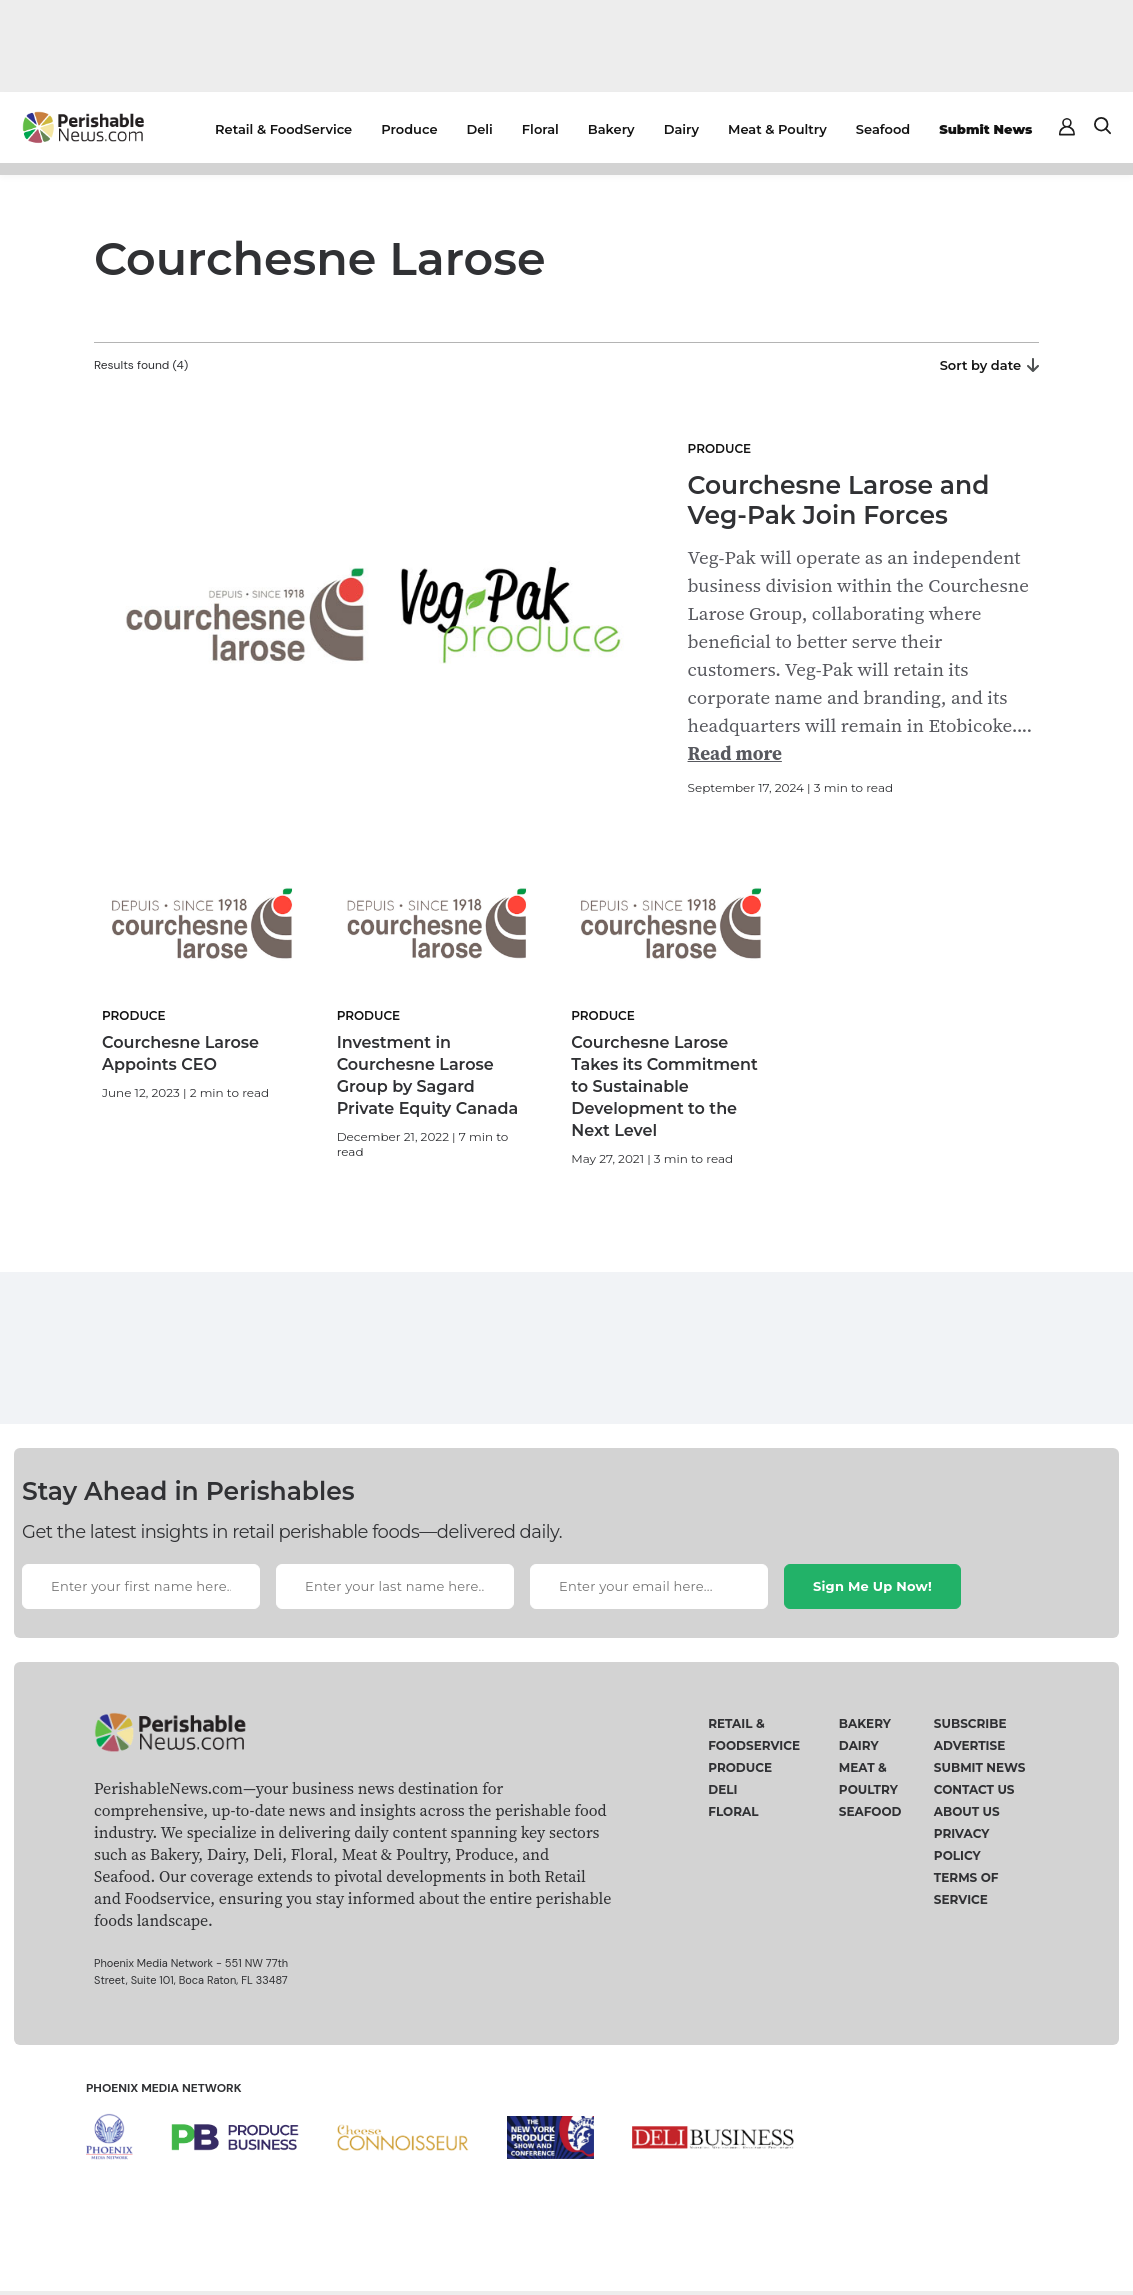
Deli (480, 129)
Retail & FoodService (283, 129)
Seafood (883, 129)
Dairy (681, 129)
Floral (540, 129)
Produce (409, 129)
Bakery (611, 129)
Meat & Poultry (777, 129)
